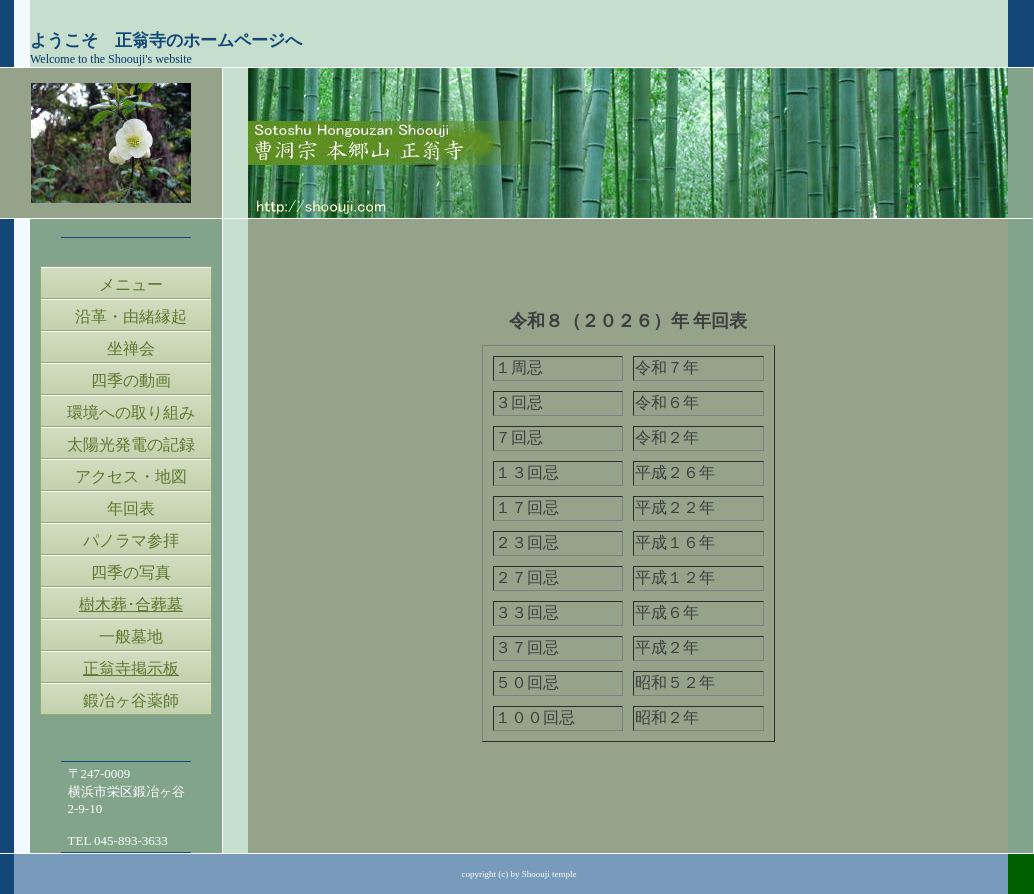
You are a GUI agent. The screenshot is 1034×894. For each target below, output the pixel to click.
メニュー (131, 284)
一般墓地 (131, 636)
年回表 (131, 508)
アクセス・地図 (131, 476)
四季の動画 (131, 380)
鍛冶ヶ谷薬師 (131, 700)
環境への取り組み (131, 412)
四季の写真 (131, 572)
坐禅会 (131, 348)
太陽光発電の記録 (131, 444)
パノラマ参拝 (131, 540)
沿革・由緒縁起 (131, 316)
